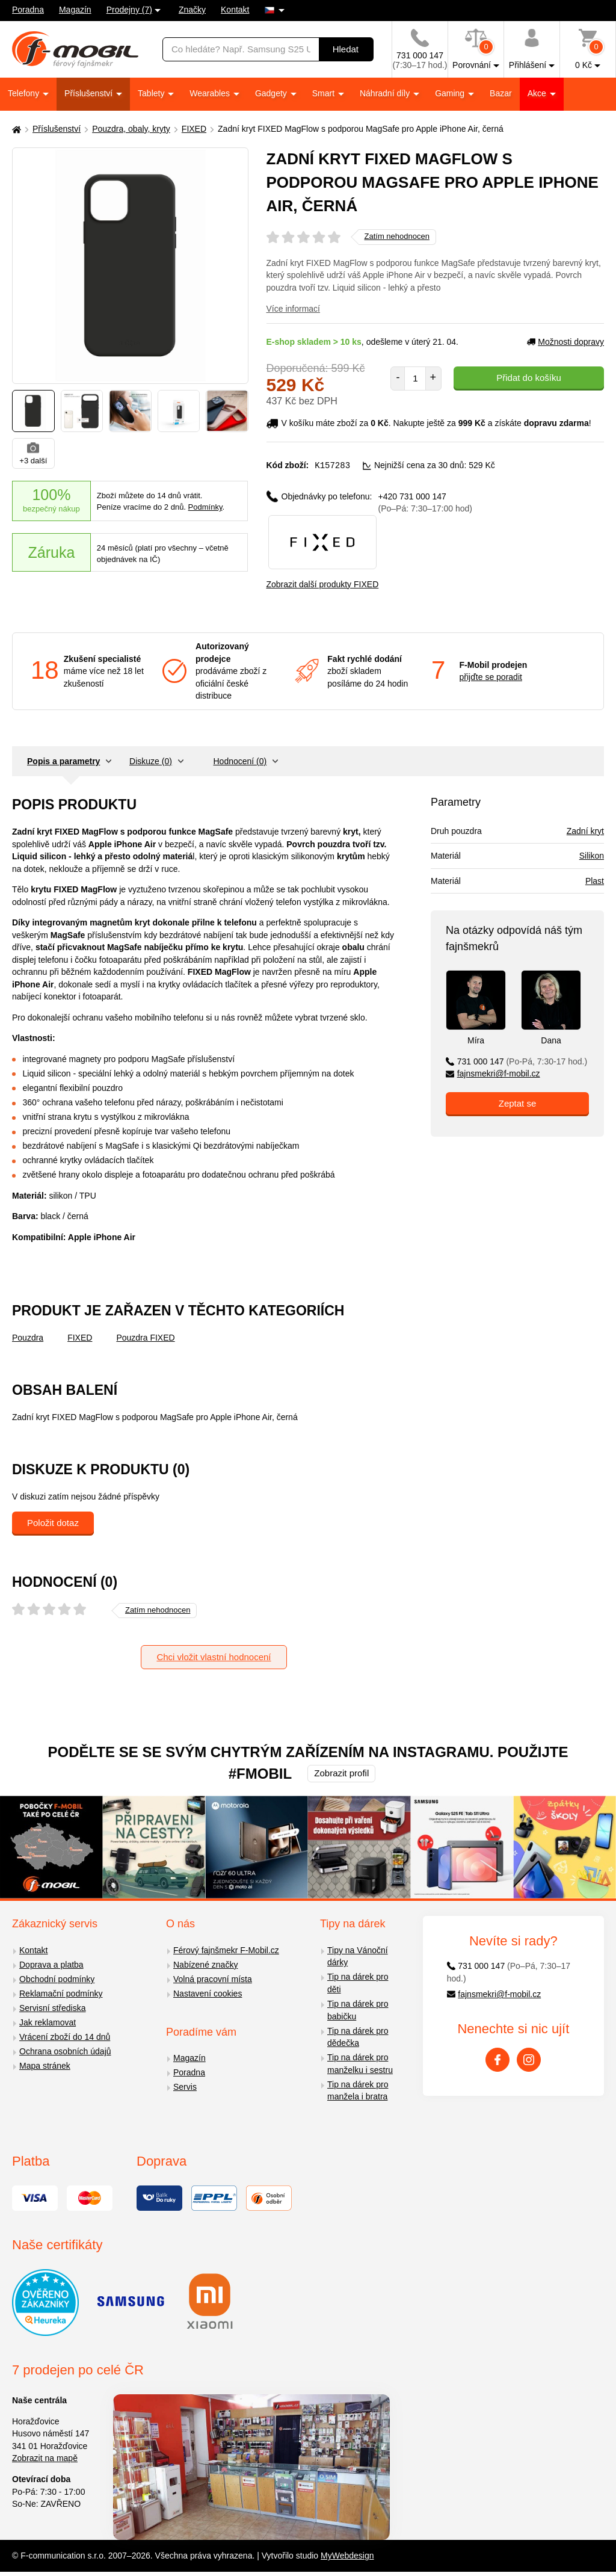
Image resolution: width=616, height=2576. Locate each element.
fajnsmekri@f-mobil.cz (493, 1073)
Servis (185, 2086)
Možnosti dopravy (565, 342)
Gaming (451, 93)
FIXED (194, 129)
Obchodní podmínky (56, 1978)
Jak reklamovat (47, 2022)
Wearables (210, 93)
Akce (538, 93)
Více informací (293, 309)
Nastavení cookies (207, 1993)
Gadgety (272, 93)
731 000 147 (516, 1061)
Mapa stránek (44, 2065)
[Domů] (15, 129)
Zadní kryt (585, 830)
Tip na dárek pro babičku (357, 2009)
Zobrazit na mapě (45, 2457)
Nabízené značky (205, 1964)
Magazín (75, 9)
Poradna (28, 9)
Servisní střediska (52, 2007)
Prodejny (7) (129, 9)
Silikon (591, 855)
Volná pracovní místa (212, 1978)
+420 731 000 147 (425, 502)
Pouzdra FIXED (145, 1337)
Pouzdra (27, 1337)
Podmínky (205, 506)
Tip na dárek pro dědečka (357, 2036)
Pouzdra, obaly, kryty (131, 129)
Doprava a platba (51, 1964)
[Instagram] (529, 2059)
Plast (594, 880)
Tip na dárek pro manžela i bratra (357, 2090)
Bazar (501, 93)
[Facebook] (497, 2059)
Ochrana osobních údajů (65, 2051)
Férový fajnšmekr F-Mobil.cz (226, 1949)
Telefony (25, 93)
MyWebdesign (347, 2555)
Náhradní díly (386, 93)
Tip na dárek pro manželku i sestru (360, 2063)
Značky (192, 9)
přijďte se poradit (491, 676)
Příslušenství (89, 93)
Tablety (152, 93)
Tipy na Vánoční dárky (357, 1956)
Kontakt (235, 9)
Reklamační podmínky (61, 1993)
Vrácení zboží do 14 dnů (64, 2036)
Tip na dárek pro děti (357, 1982)
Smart (324, 93)
